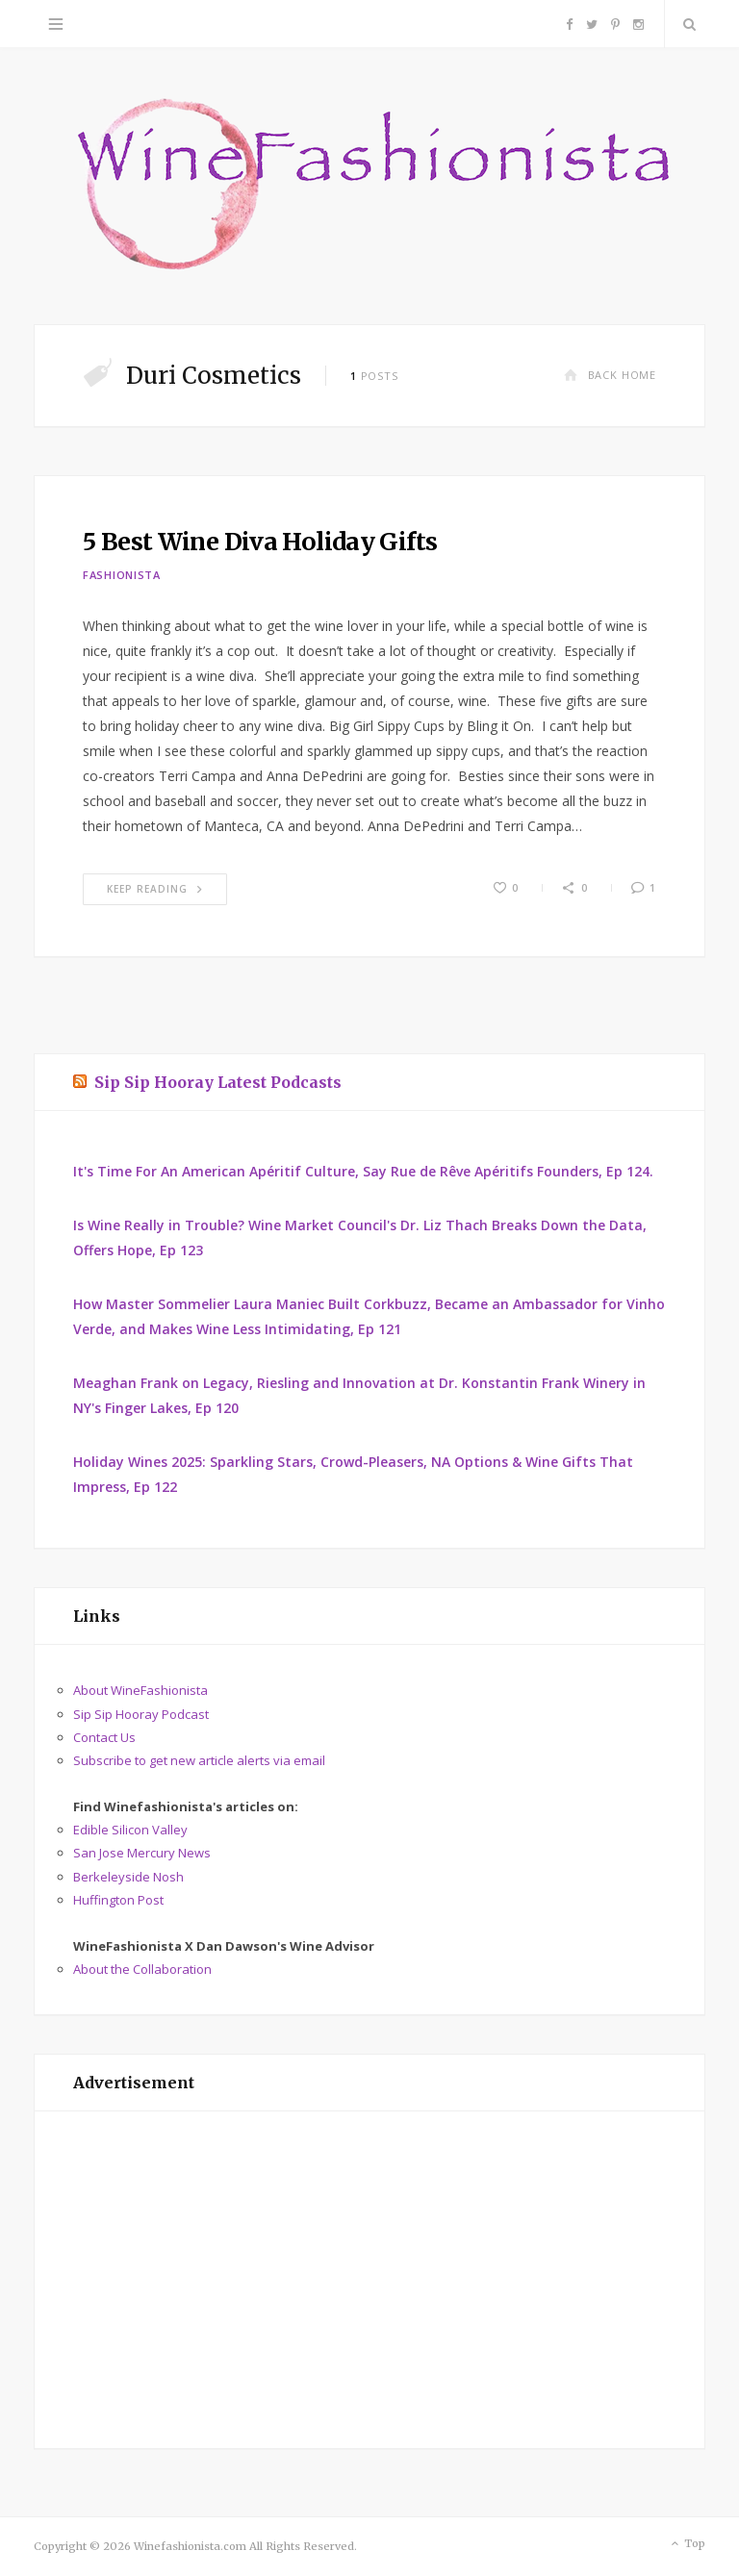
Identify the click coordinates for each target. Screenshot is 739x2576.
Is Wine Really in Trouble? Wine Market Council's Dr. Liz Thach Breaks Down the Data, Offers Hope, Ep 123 (360, 1237)
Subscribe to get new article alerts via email (199, 1760)
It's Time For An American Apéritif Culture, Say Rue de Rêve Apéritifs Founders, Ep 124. (363, 1171)
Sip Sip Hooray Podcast (141, 1714)
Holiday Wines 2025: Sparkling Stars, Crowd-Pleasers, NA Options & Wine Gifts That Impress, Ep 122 (353, 1474)
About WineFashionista (140, 1690)
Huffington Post (118, 1899)
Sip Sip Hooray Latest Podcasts (218, 1082)
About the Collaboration (142, 1969)
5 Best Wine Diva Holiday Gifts (260, 541)
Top (686, 2544)
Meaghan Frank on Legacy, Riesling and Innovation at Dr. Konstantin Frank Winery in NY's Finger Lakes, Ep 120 (359, 1395)
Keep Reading (155, 889)
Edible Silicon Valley (130, 1829)
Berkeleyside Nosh (128, 1876)
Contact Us (104, 1737)
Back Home (610, 374)
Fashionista (122, 575)
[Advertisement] (369, 2279)
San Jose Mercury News (142, 1852)
